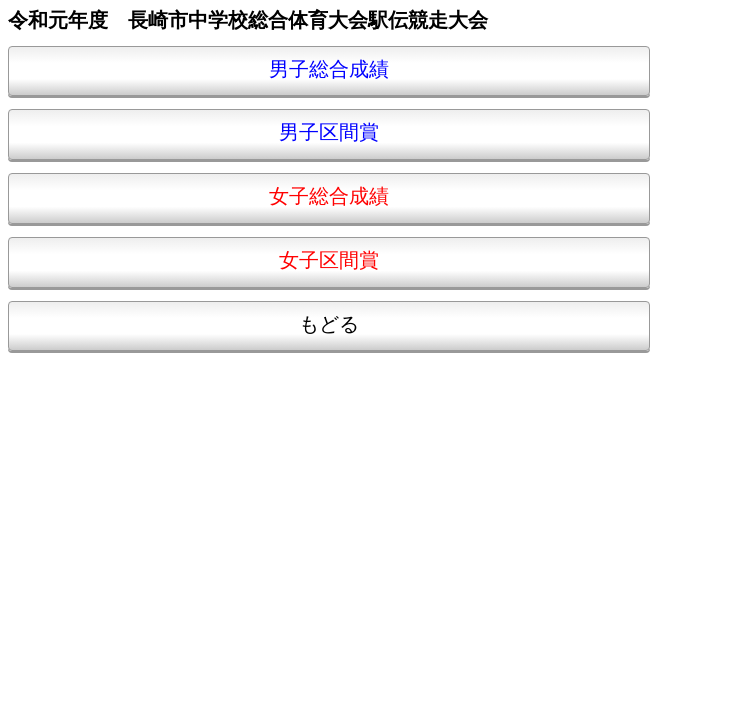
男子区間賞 (329, 133)
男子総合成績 (329, 70)
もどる (329, 325)
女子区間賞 (329, 261)
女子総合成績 (329, 197)
